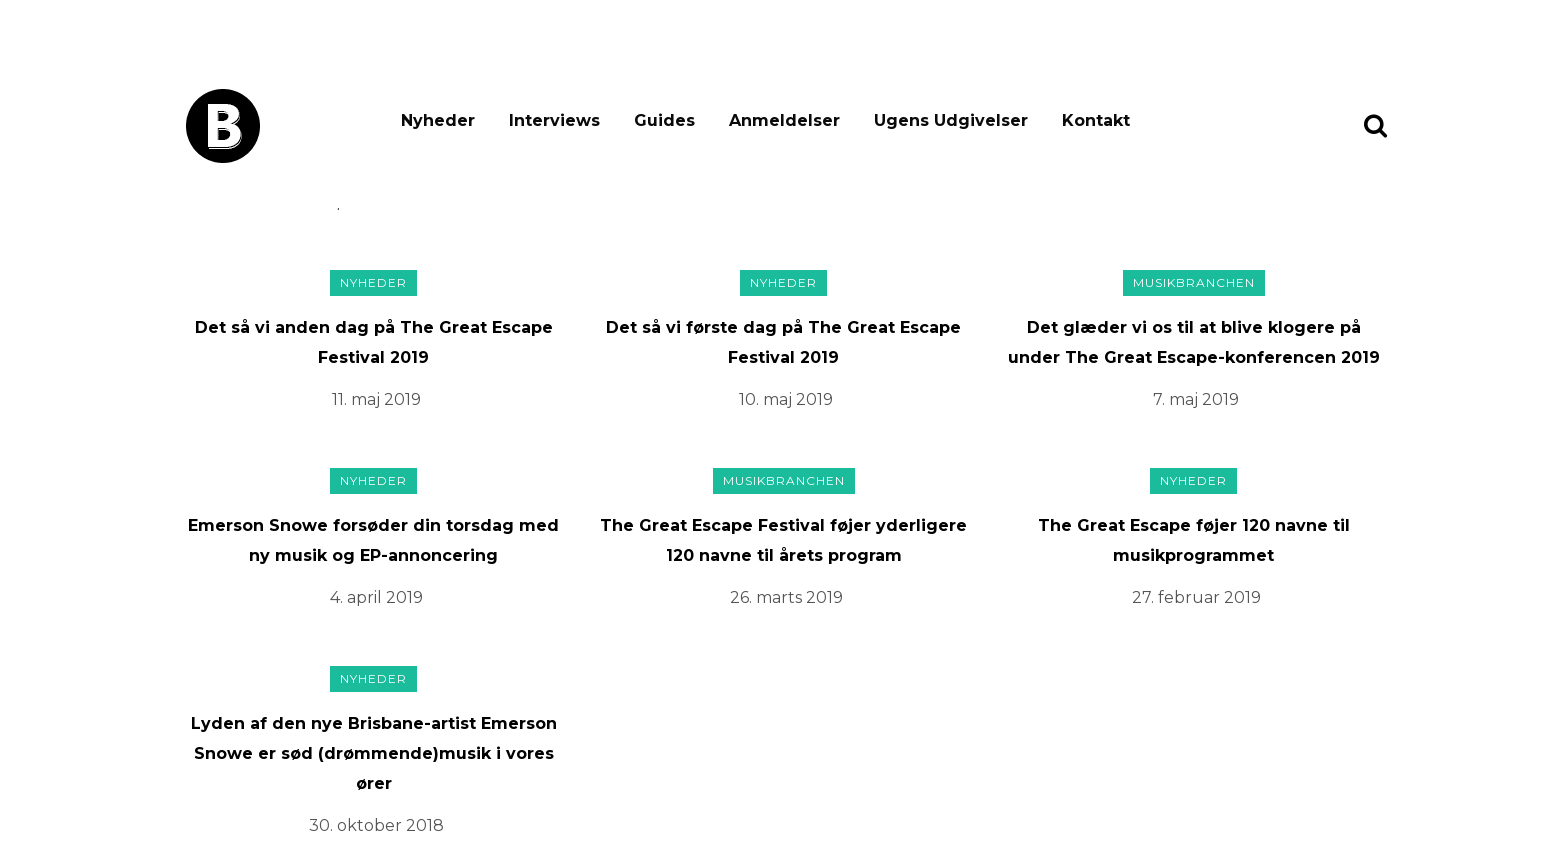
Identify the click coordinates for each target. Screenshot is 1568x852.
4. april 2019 (376, 597)
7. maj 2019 (1196, 399)
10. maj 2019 (786, 399)
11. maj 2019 (376, 399)
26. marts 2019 (786, 597)
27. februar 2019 (1196, 597)
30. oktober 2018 (376, 825)
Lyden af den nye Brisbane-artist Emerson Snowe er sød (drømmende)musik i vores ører (374, 753)
